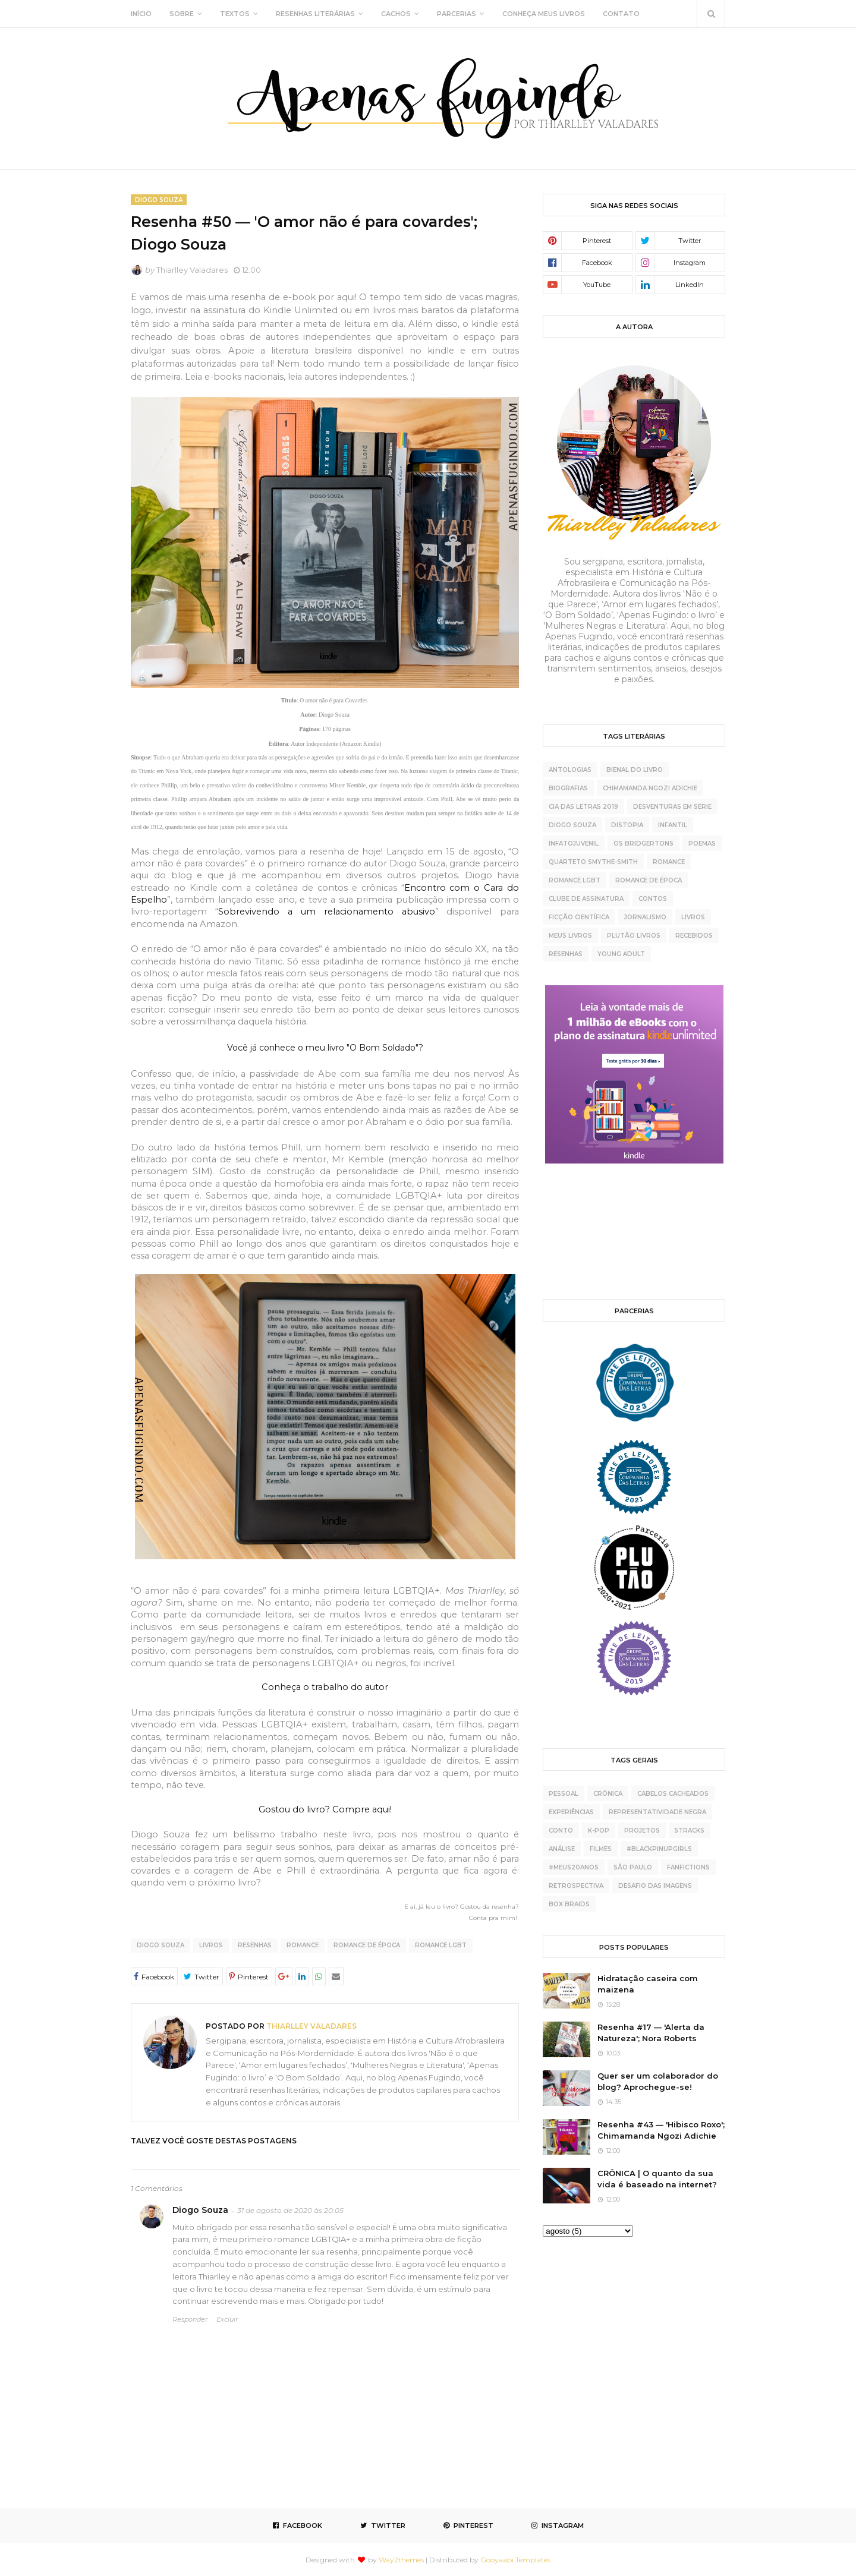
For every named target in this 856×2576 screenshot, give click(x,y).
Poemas (702, 843)
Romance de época (366, 1945)
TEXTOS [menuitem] (235, 14)
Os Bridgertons (643, 843)
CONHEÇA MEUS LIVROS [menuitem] (543, 14)
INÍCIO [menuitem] (141, 14)
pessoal (563, 1794)
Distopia (627, 825)
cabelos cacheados (673, 1794)
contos (652, 899)
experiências (571, 1812)
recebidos (694, 935)
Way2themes (401, 2559)
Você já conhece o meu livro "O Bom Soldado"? (325, 1047)
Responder (189, 2319)
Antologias (570, 770)
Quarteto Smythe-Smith (593, 862)
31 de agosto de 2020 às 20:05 (290, 2210)
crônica (607, 1794)
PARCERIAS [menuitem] (456, 14)
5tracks (689, 1830)
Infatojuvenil (574, 843)
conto (561, 1830)
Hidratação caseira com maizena (647, 1984)
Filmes (601, 1849)
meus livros (570, 935)
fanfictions (688, 1867)
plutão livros (633, 935)
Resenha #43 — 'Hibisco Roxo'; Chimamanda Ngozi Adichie (661, 2130)
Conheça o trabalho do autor (325, 1687)
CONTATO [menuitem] (621, 14)
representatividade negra (657, 1812)
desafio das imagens (655, 1886)
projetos (642, 1830)
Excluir (227, 2319)
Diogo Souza (160, 1945)
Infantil (672, 825)
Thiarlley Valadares (192, 270)
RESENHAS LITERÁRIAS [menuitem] (315, 14)
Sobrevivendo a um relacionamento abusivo (326, 911)
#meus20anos (574, 1867)
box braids (569, 1904)
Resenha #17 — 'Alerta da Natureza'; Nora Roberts (650, 2033)
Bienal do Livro (634, 770)
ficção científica (579, 917)
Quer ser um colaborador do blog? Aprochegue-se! (657, 2081)
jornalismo (645, 917)
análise (562, 1849)
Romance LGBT (441, 1945)
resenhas (255, 1945)
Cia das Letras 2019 (583, 807)
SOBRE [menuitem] (181, 14)
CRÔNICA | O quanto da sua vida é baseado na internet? (657, 2179)
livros (211, 1945)
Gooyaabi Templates (515, 2559)
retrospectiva (576, 1886)
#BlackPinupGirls (659, 1849)
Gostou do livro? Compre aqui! (325, 1809)
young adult (621, 954)
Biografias (568, 788)
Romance (303, 1945)
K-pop (598, 1830)
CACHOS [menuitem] (396, 14)
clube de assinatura (586, 899)
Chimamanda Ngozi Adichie (650, 788)
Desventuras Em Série (672, 807)
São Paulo (632, 1867)
